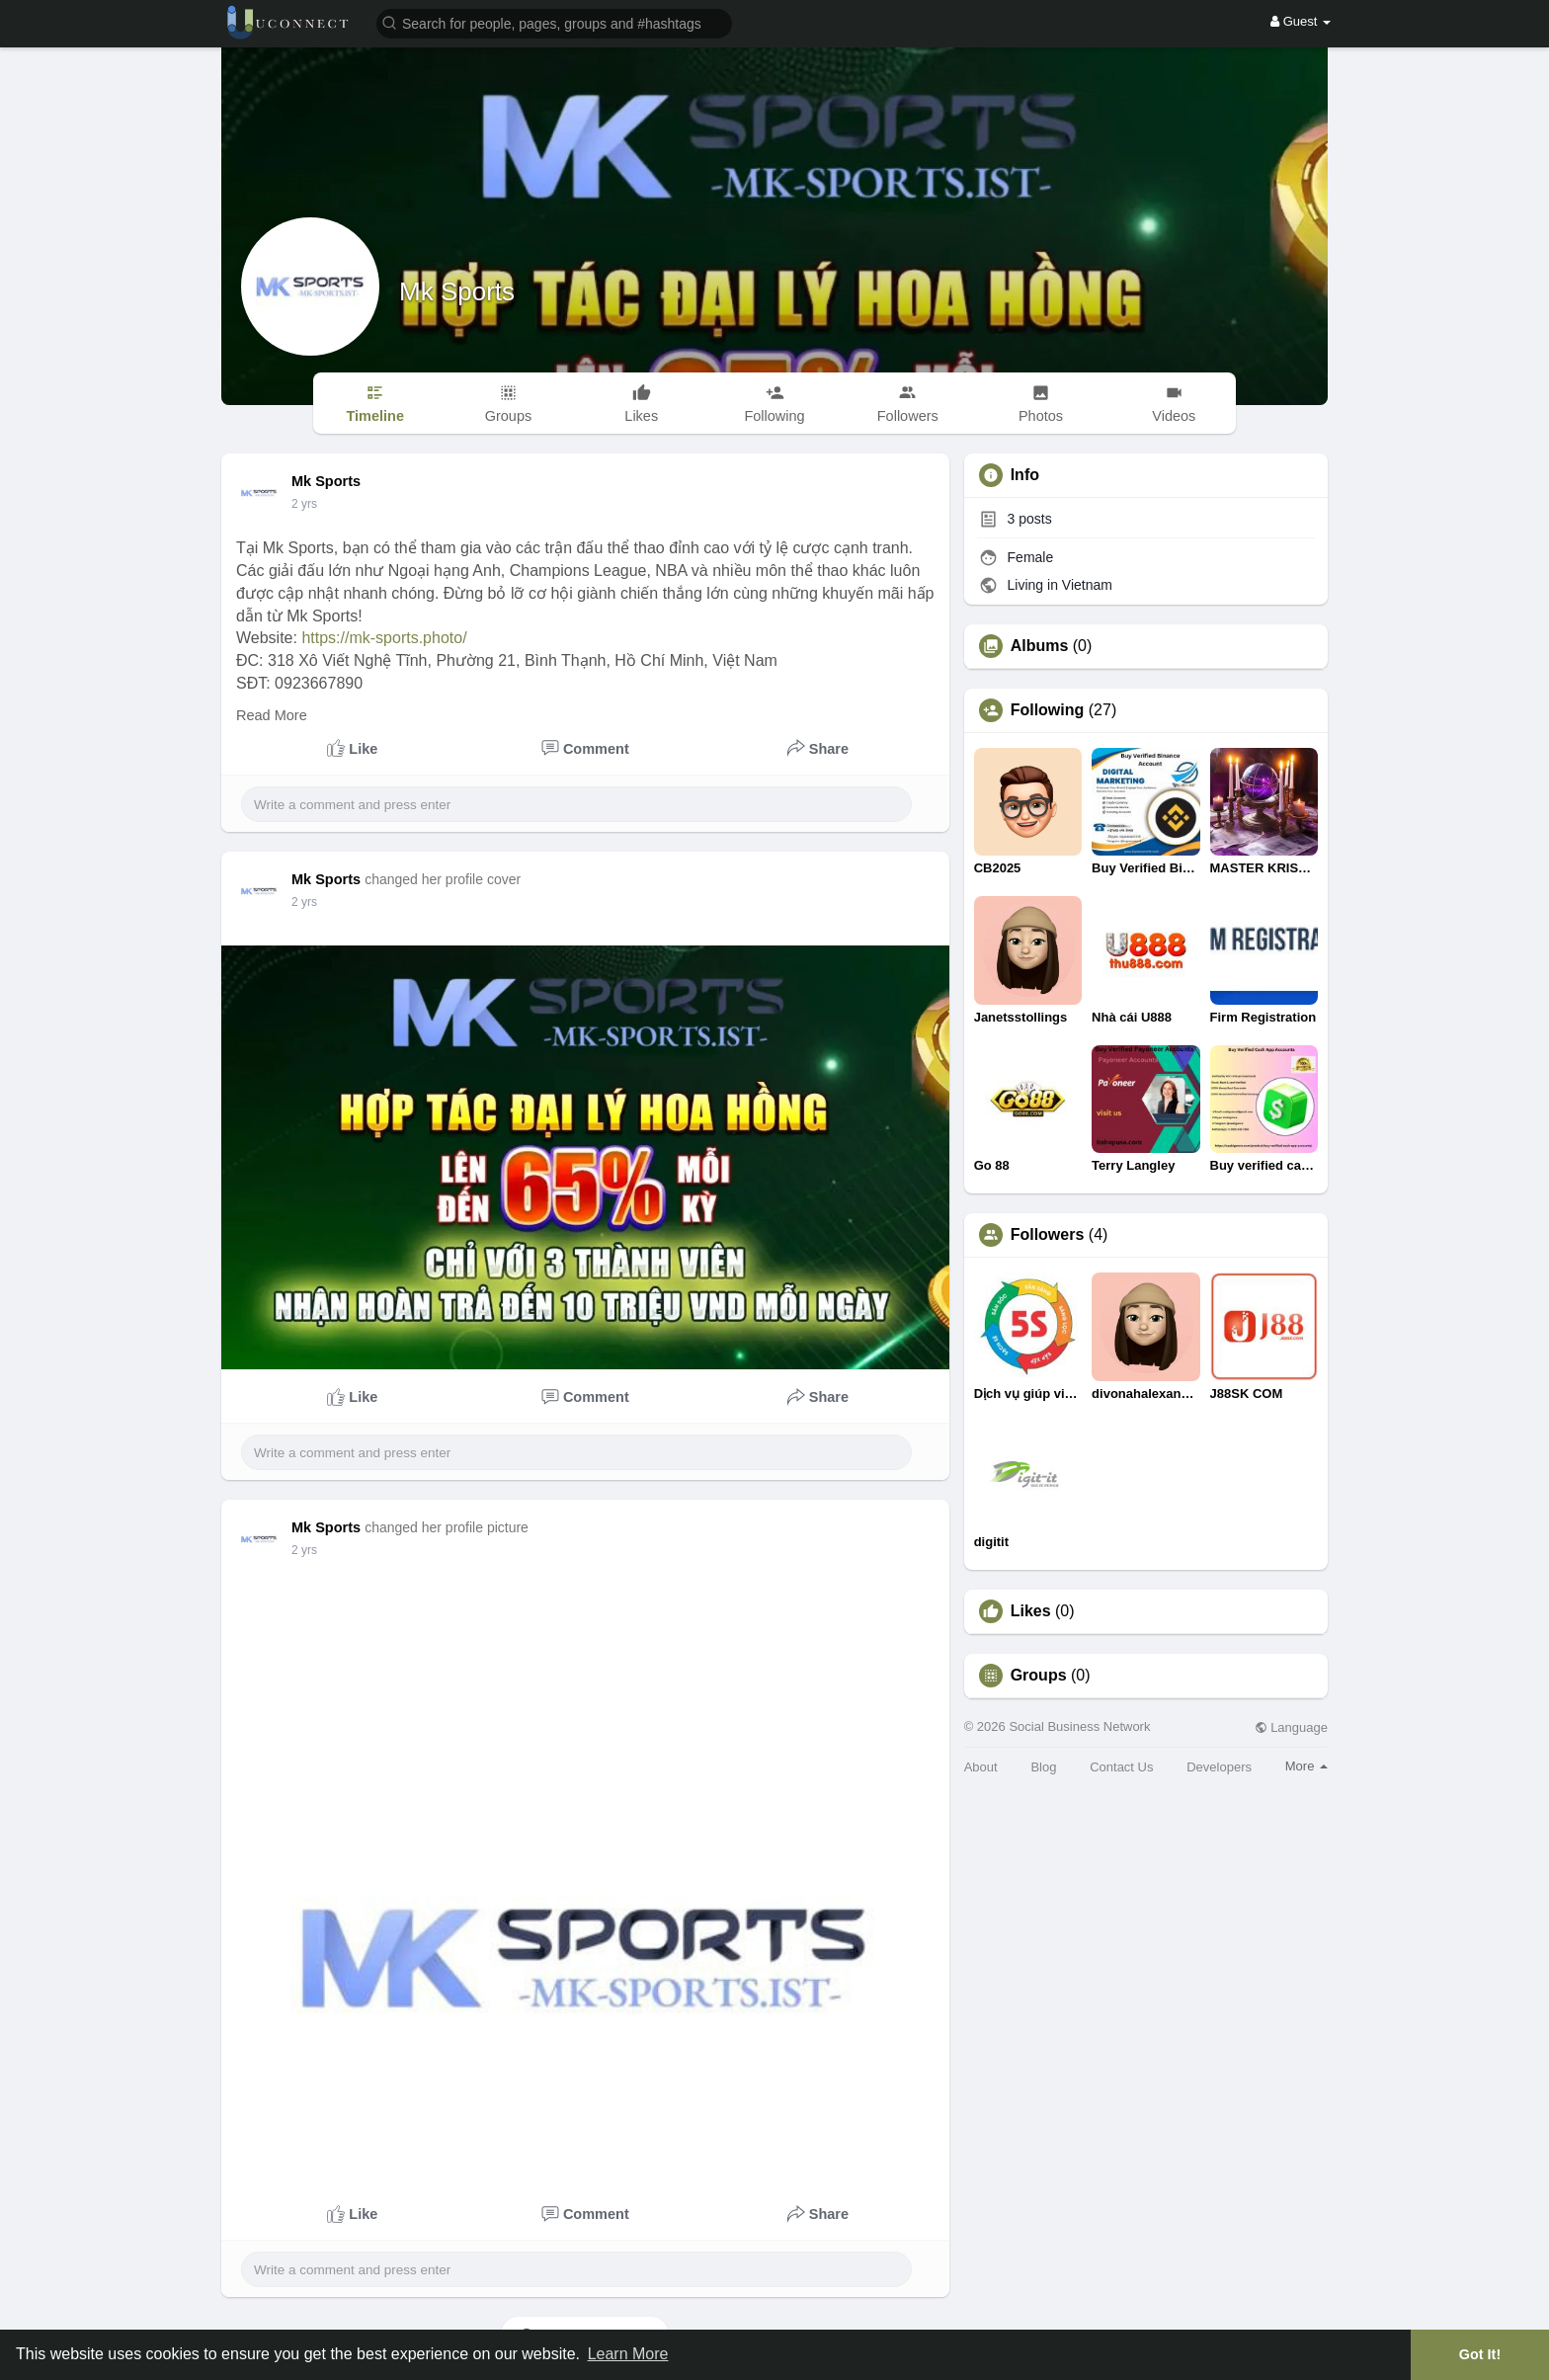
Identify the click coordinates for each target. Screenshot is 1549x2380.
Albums (1040, 646)
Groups (1039, 1675)
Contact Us (1121, 1767)
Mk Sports (457, 291)
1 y (299, 504)
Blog (1043, 1767)
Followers (1048, 1235)
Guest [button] (1300, 21)
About (981, 1767)
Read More (271, 715)
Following (1048, 710)
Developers (1219, 1767)
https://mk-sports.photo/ (383, 637)
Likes (1031, 1611)
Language (1291, 1727)
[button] (554, 22)
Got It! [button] (1480, 2354)
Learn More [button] (628, 2353)
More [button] (1306, 1766)
